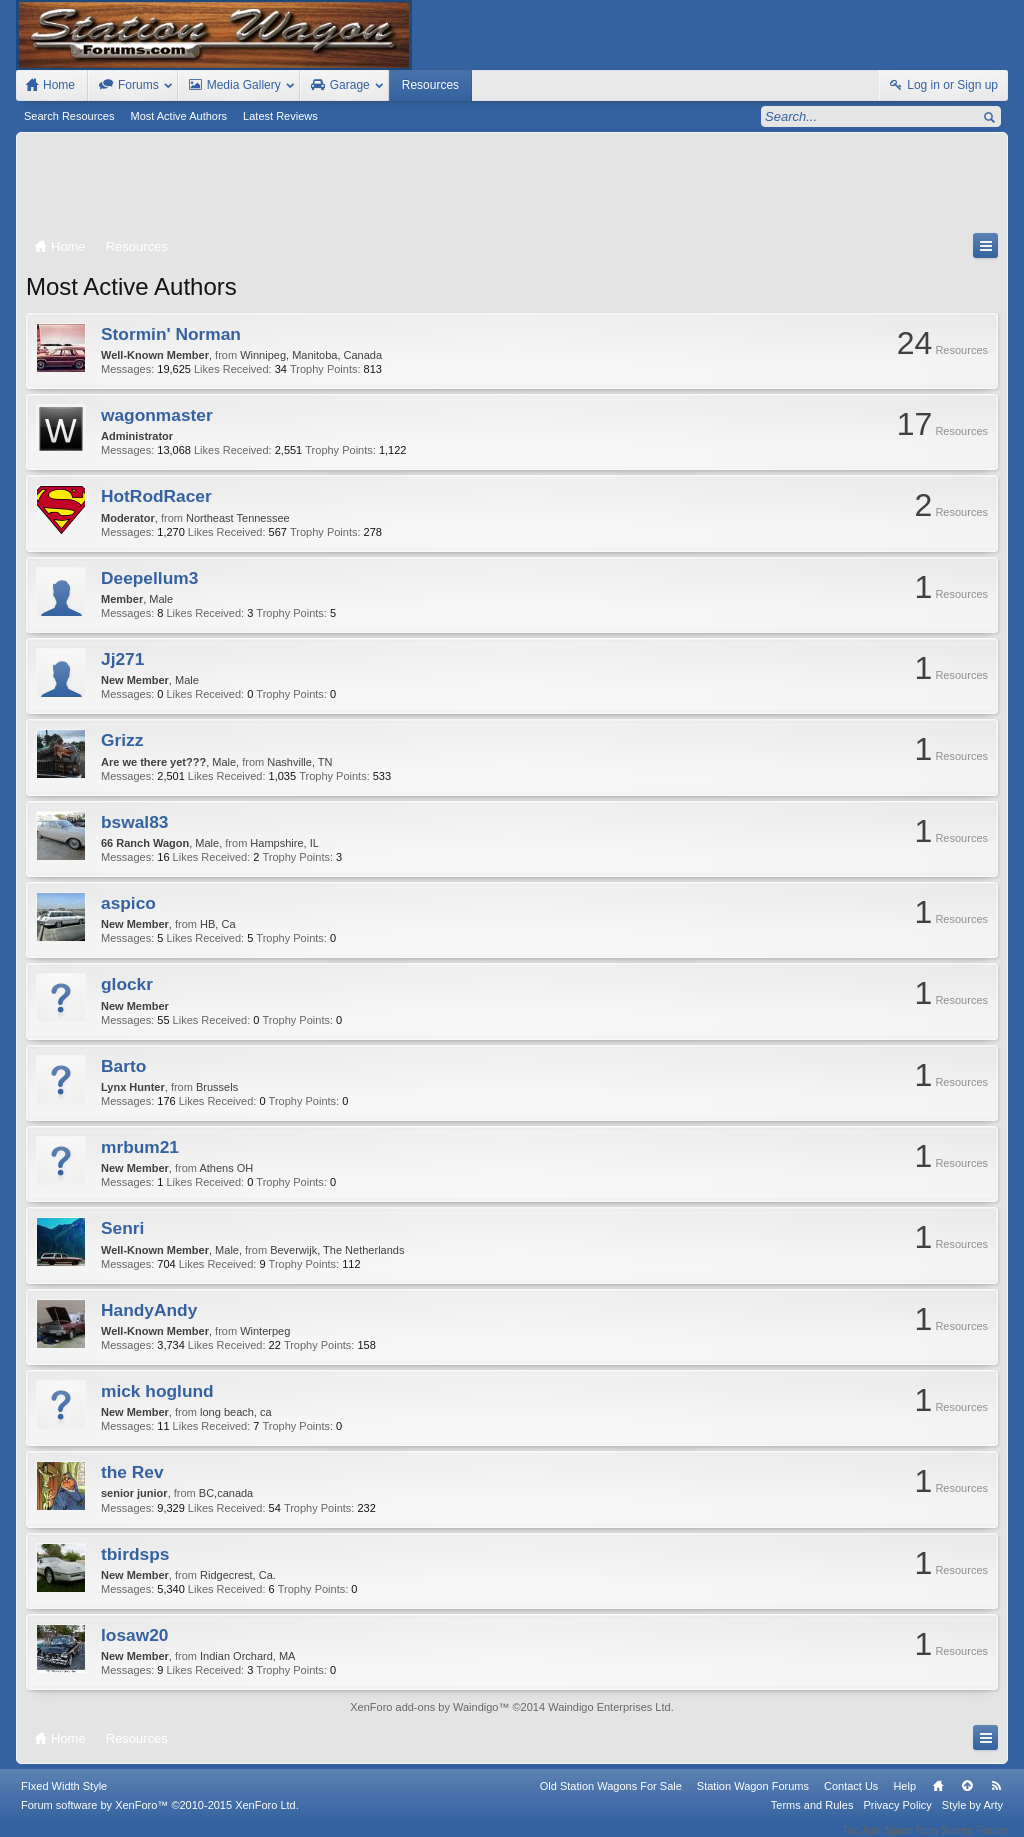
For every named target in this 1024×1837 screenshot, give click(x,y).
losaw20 (134, 1635)
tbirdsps (135, 1554)
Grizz (122, 740)
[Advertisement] (512, 187)
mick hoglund (157, 1391)
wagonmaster (157, 415)
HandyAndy (149, 1310)
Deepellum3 (149, 578)
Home (938, 1799)
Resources (430, 85)
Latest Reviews (280, 116)
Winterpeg (265, 1331)
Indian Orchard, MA (247, 1656)
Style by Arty (972, 1818)
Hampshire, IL (284, 843)
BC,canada (226, 1493)
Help (904, 1799)
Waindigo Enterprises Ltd (609, 1707)
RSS (996, 1799)
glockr (127, 984)
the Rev (132, 1472)
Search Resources (69, 116)
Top (967, 1799)
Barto (123, 1066)
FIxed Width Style (64, 1799)
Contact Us (851, 1799)
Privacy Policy (897, 1818)
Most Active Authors (179, 116)
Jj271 (122, 659)
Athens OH (226, 1168)
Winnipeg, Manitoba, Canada (311, 355)
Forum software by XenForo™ (160, 1818)
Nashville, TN (299, 762)
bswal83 (134, 822)
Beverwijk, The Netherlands (337, 1250)
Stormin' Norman (171, 334)
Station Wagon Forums (753, 1799)
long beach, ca (236, 1412)
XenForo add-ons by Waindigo (424, 1707)
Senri (122, 1228)
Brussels (217, 1087)
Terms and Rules (812, 1818)
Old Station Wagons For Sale (611, 1799)
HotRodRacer (156, 496)
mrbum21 (140, 1147)
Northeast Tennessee (238, 518)
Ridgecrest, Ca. (238, 1575)
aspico (128, 903)
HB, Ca (217, 924)
